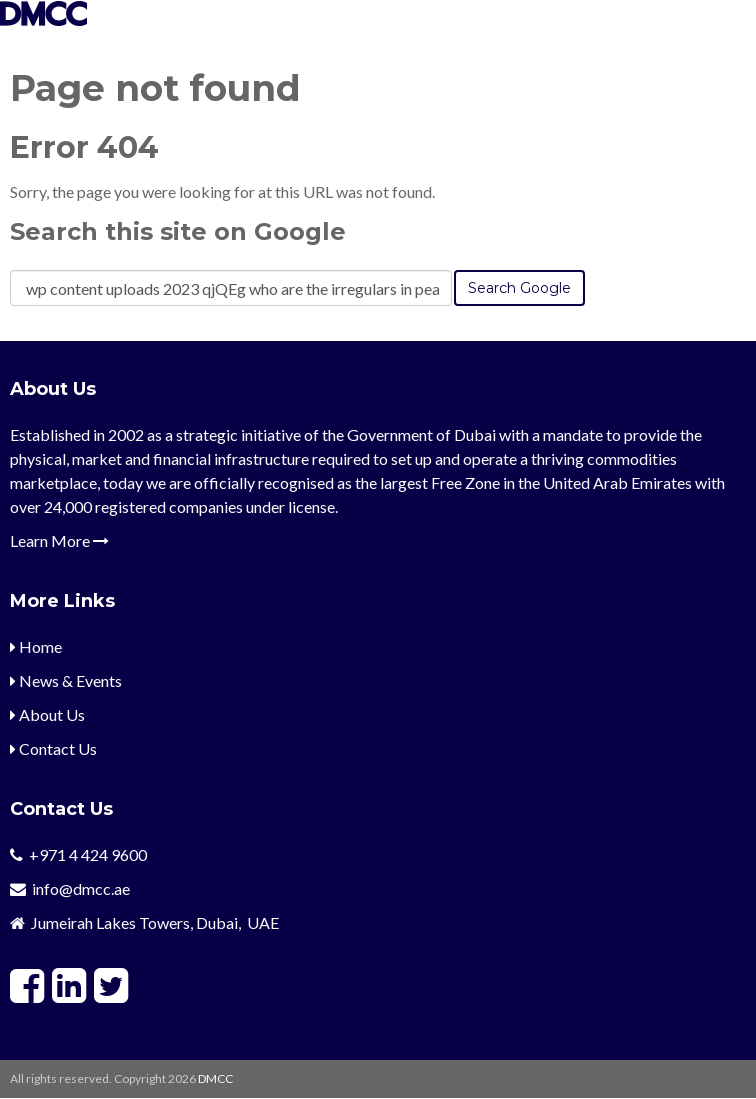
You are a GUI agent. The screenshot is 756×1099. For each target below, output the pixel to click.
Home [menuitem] (36, 646)
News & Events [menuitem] (66, 680)
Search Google (519, 288)
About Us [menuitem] (47, 714)
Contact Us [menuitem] (53, 748)
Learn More (59, 540)
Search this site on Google (178, 231)
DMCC (215, 1078)
